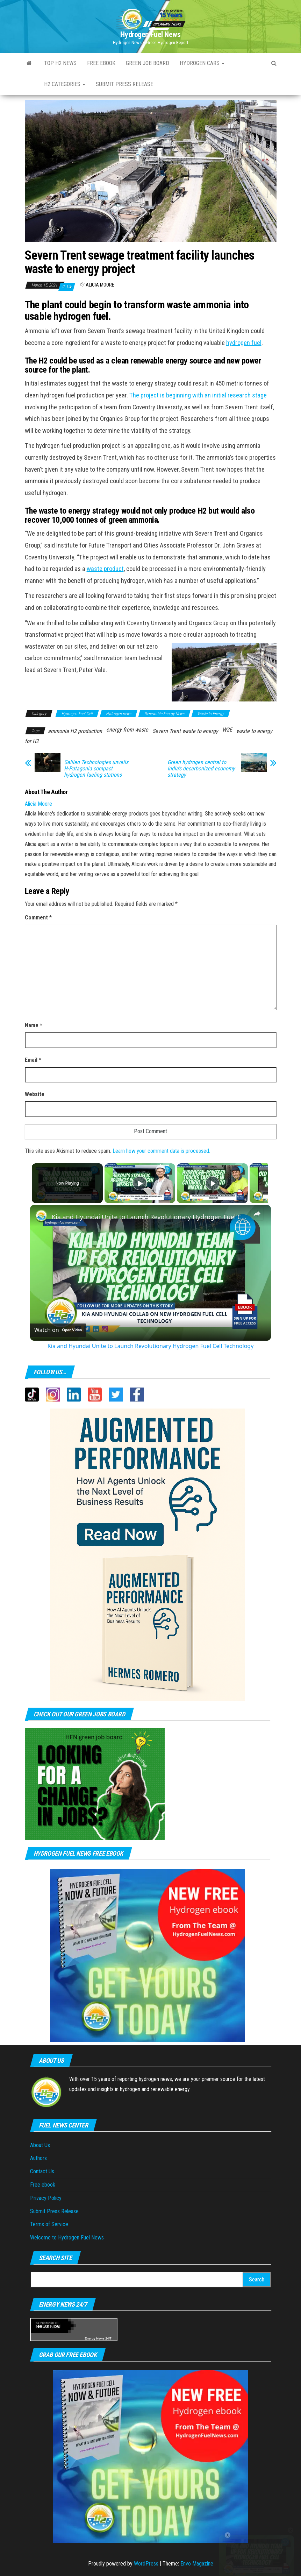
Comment (38, 917)
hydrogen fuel (243, 343)
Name (33, 1025)
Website (34, 1094)
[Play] (211, 1183)
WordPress (146, 2563)
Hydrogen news (118, 713)
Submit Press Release (54, 2211)
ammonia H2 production (75, 731)
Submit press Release (124, 84)
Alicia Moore (100, 285)
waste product (105, 569)
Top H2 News (60, 63)
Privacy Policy (46, 2198)
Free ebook (101, 63)
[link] (41, 1216)
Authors (38, 2158)
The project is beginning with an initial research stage (198, 395)
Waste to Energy (211, 713)
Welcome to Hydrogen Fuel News (67, 2237)
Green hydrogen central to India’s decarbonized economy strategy (201, 768)
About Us (40, 2145)
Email (33, 1060)
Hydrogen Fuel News (150, 34)
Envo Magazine (196, 2563)
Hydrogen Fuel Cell (77, 713)
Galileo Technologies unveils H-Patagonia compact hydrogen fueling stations (96, 768)
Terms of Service (49, 2224)
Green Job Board (147, 63)
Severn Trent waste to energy (185, 731)
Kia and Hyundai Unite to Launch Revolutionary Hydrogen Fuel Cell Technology (149, 1217)
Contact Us (42, 2171)
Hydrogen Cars (202, 63)
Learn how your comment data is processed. (161, 1151)
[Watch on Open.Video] (58, 1329)
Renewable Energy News (164, 713)
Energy (90, 2338)
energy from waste (127, 729)
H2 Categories (64, 84)
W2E (227, 729)
